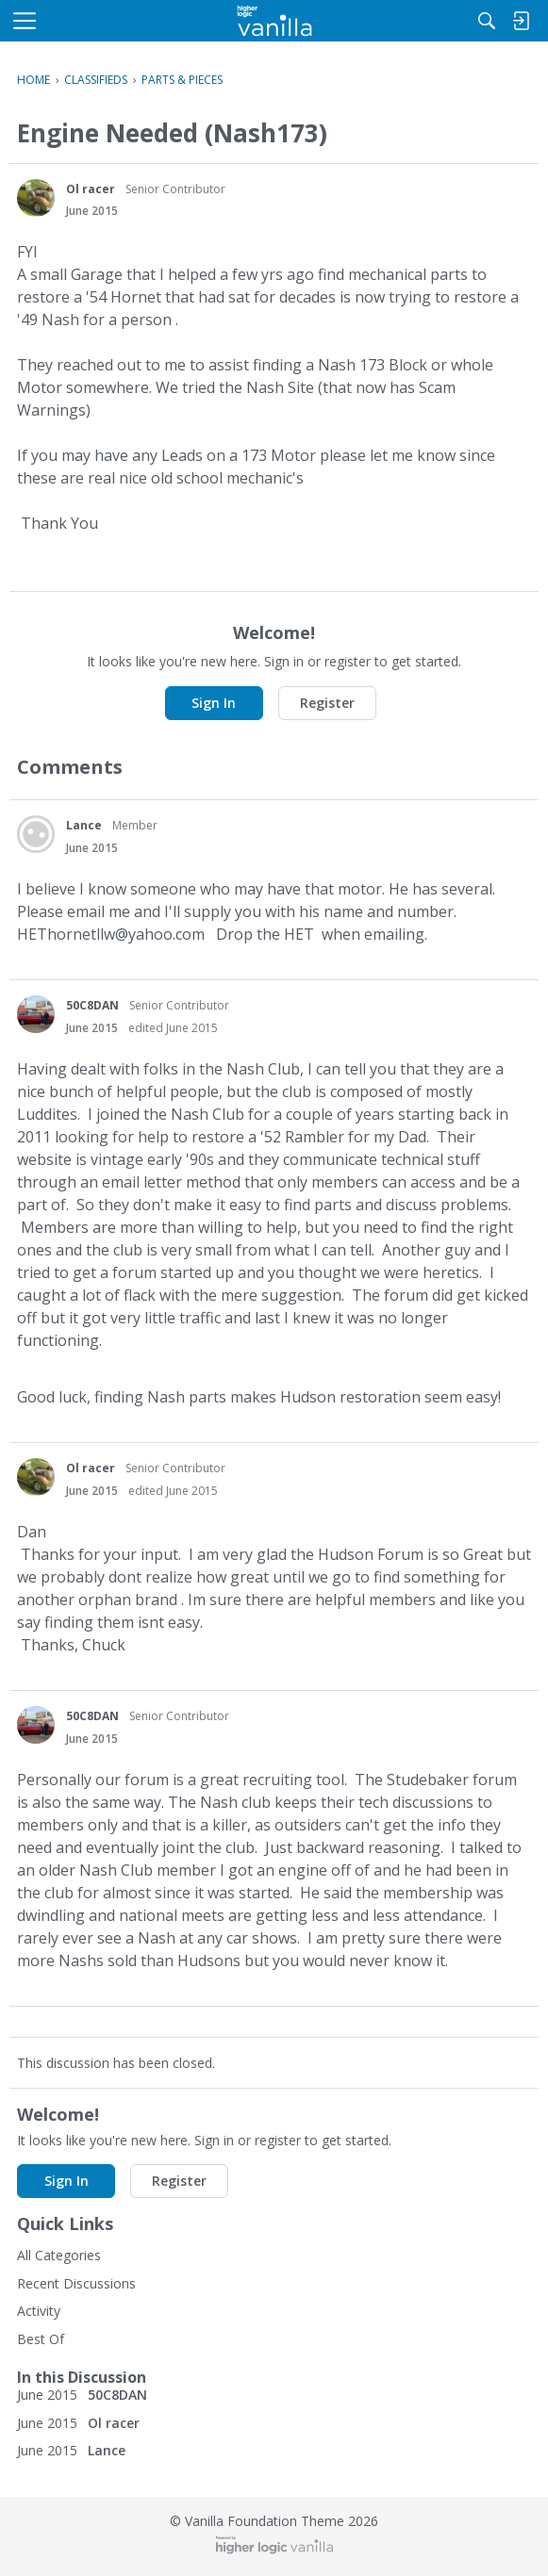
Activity (38, 2311)
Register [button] (327, 703)
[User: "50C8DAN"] (36, 1014)
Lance (84, 825)
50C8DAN (92, 1005)
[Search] (487, 20)
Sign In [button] (213, 703)
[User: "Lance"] (36, 834)
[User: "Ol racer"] (36, 198)
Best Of (40, 2339)
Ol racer (90, 189)
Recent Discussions (76, 2283)
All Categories (59, 2255)
